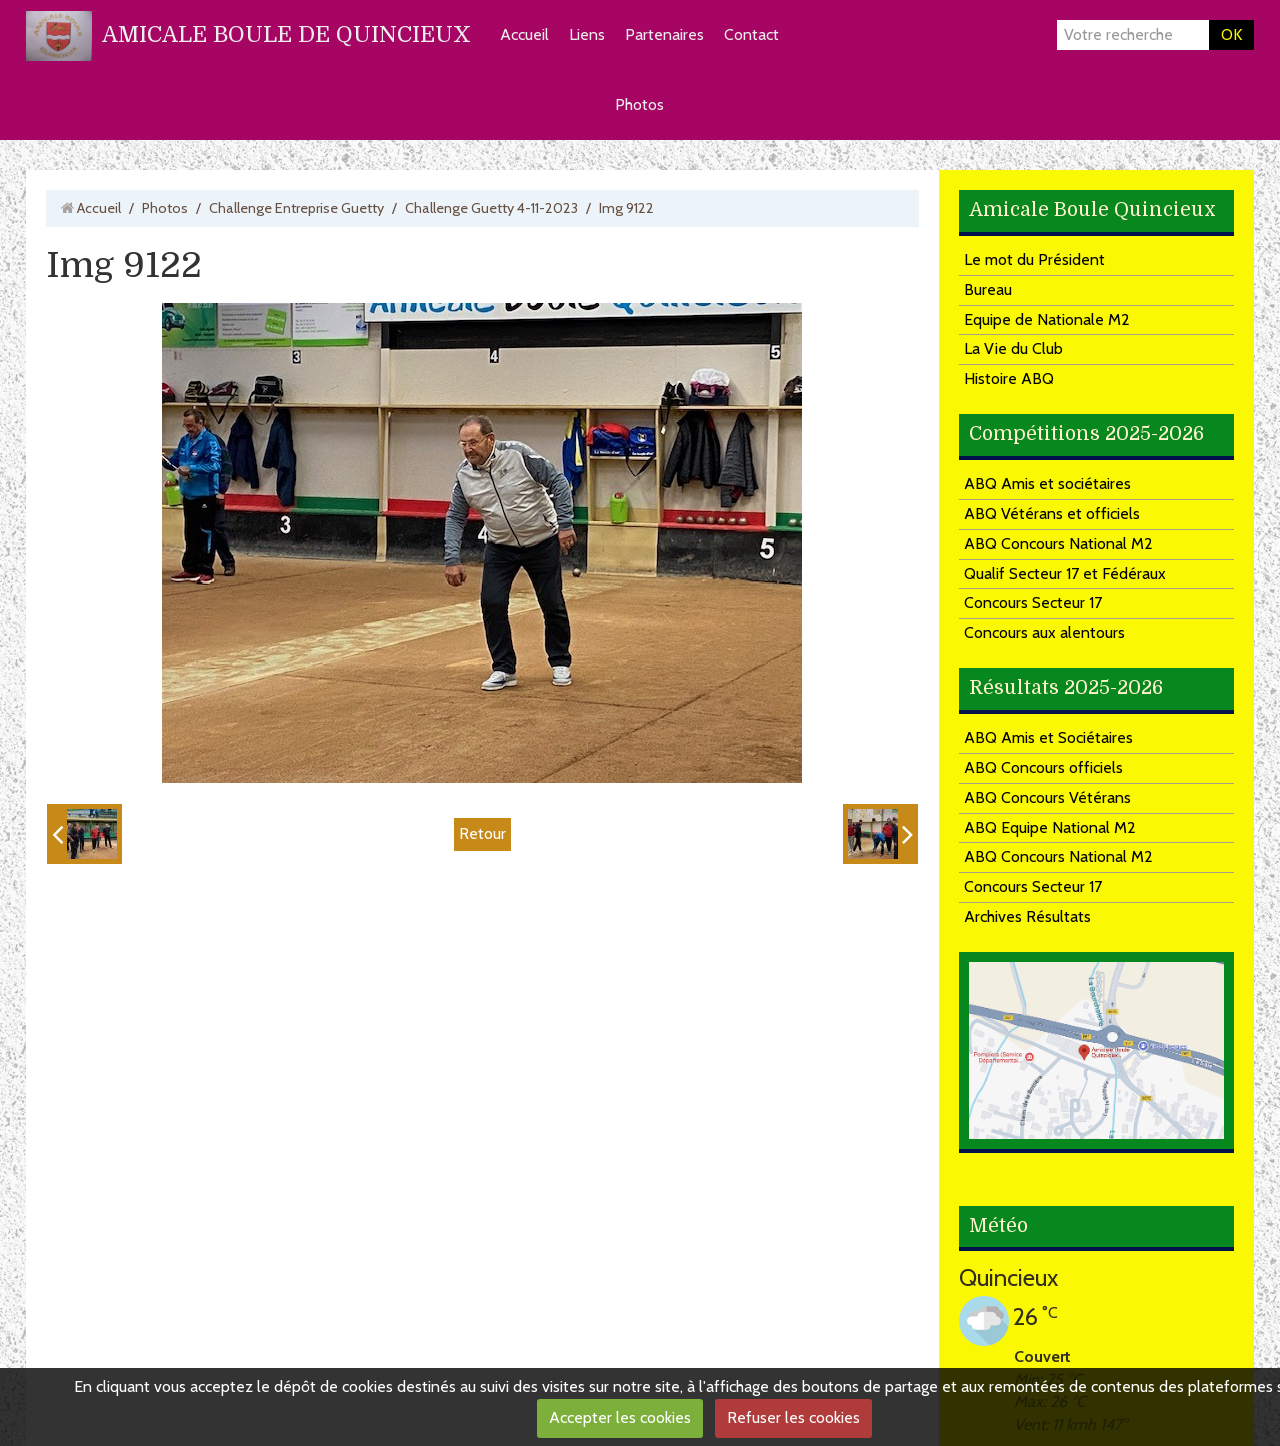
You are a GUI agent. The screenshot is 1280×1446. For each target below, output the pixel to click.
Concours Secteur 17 (1033, 602)
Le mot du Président (1034, 259)
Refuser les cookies (793, 1417)
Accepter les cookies (620, 1417)
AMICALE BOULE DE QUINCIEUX (286, 34)
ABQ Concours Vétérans (1047, 797)
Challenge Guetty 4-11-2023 (491, 208)
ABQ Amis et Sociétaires (1048, 737)
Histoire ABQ (1009, 378)
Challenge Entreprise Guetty (296, 208)
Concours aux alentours (1044, 632)
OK (1231, 34)
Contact (751, 34)
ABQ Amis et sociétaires (1047, 483)
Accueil (524, 34)
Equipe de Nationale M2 (1047, 319)
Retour (482, 833)
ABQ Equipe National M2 (1050, 827)
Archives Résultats (1027, 916)
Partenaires (664, 34)
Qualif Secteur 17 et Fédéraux (1065, 573)
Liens (587, 34)
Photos (639, 104)
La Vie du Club (1013, 348)
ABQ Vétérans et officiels (1052, 513)
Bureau (988, 289)
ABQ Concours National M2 (1058, 543)
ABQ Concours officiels (1043, 767)
